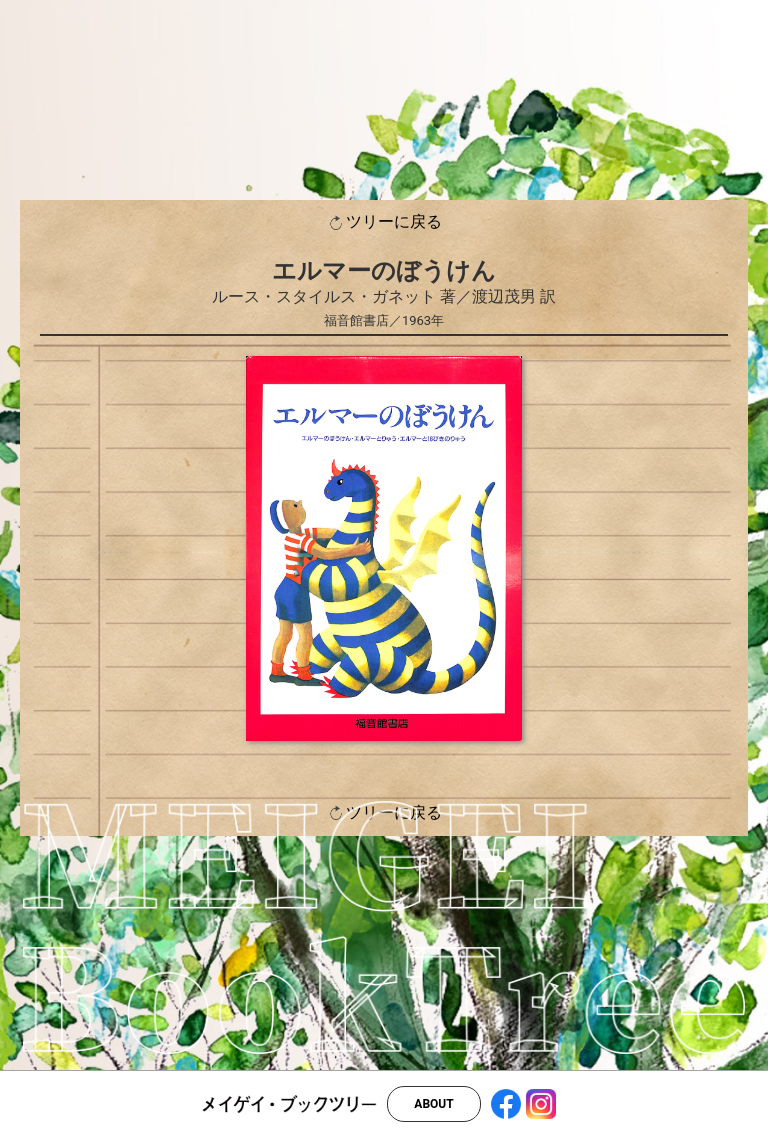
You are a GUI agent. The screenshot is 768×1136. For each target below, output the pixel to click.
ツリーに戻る (384, 222)
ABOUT (433, 1104)
